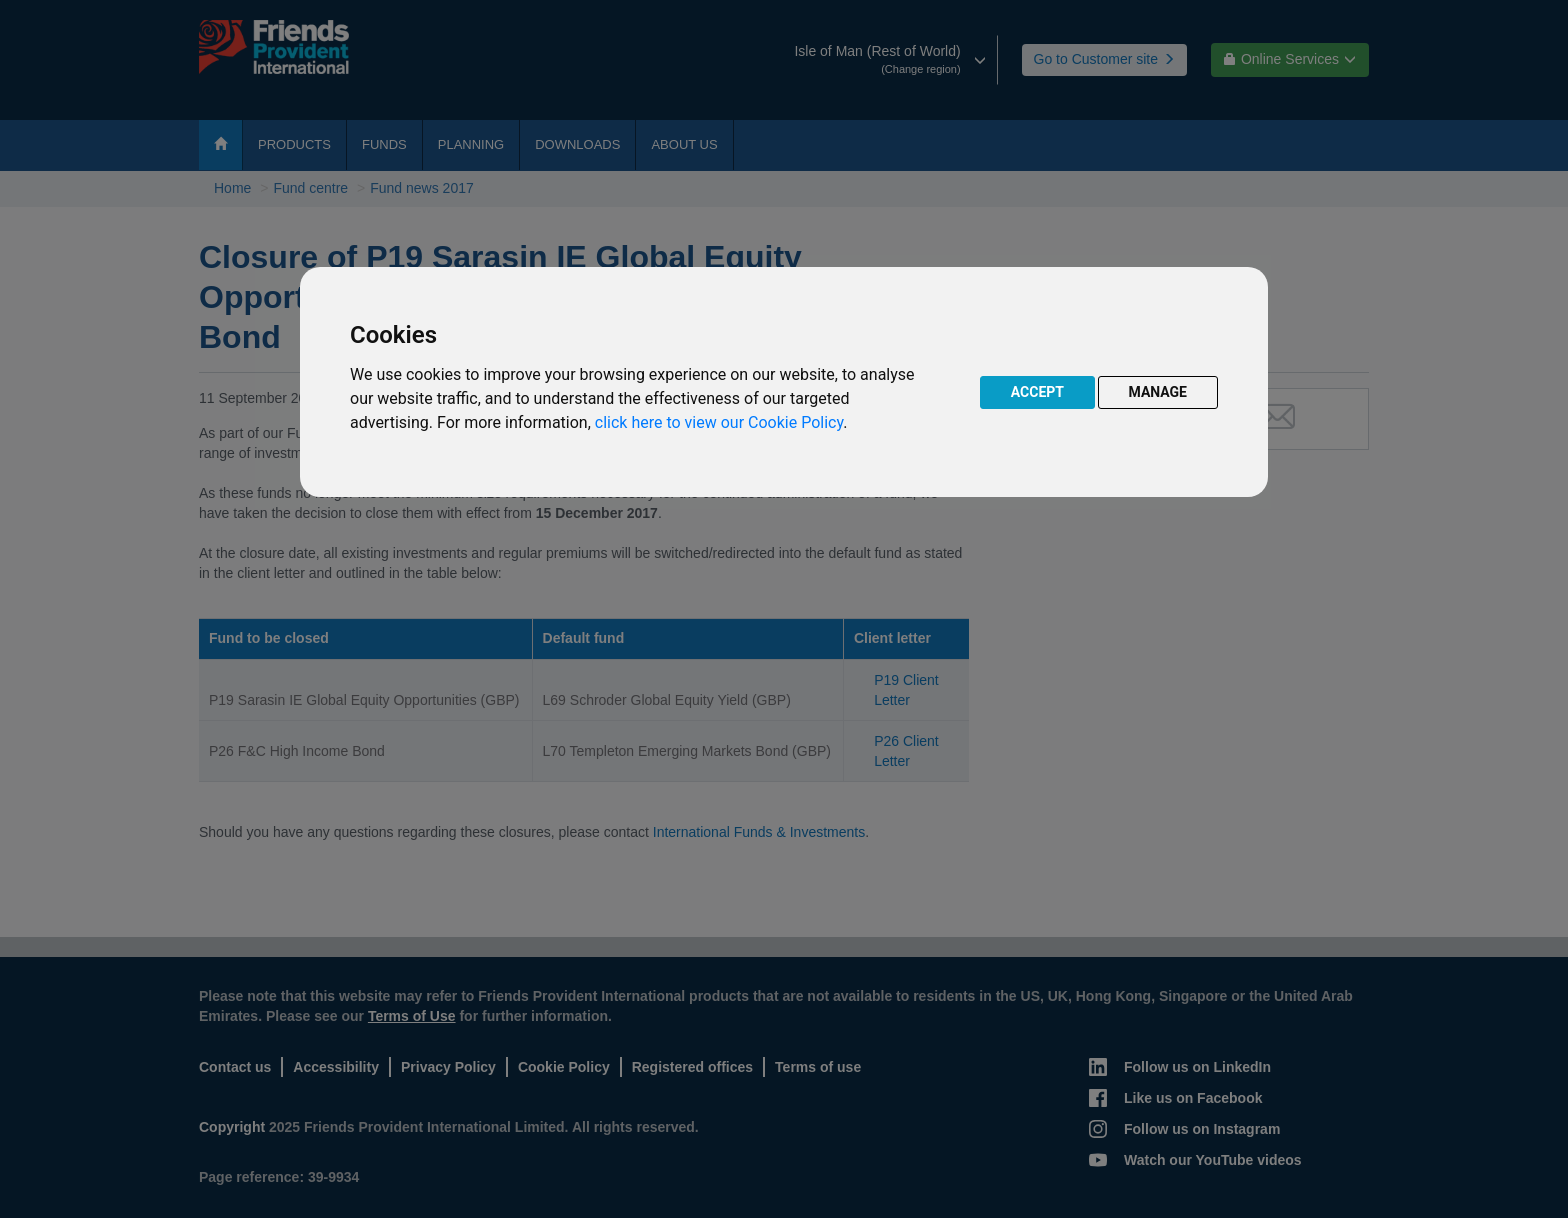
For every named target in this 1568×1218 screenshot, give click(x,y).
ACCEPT (1037, 392)
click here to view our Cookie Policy (719, 422)
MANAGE (1158, 392)
